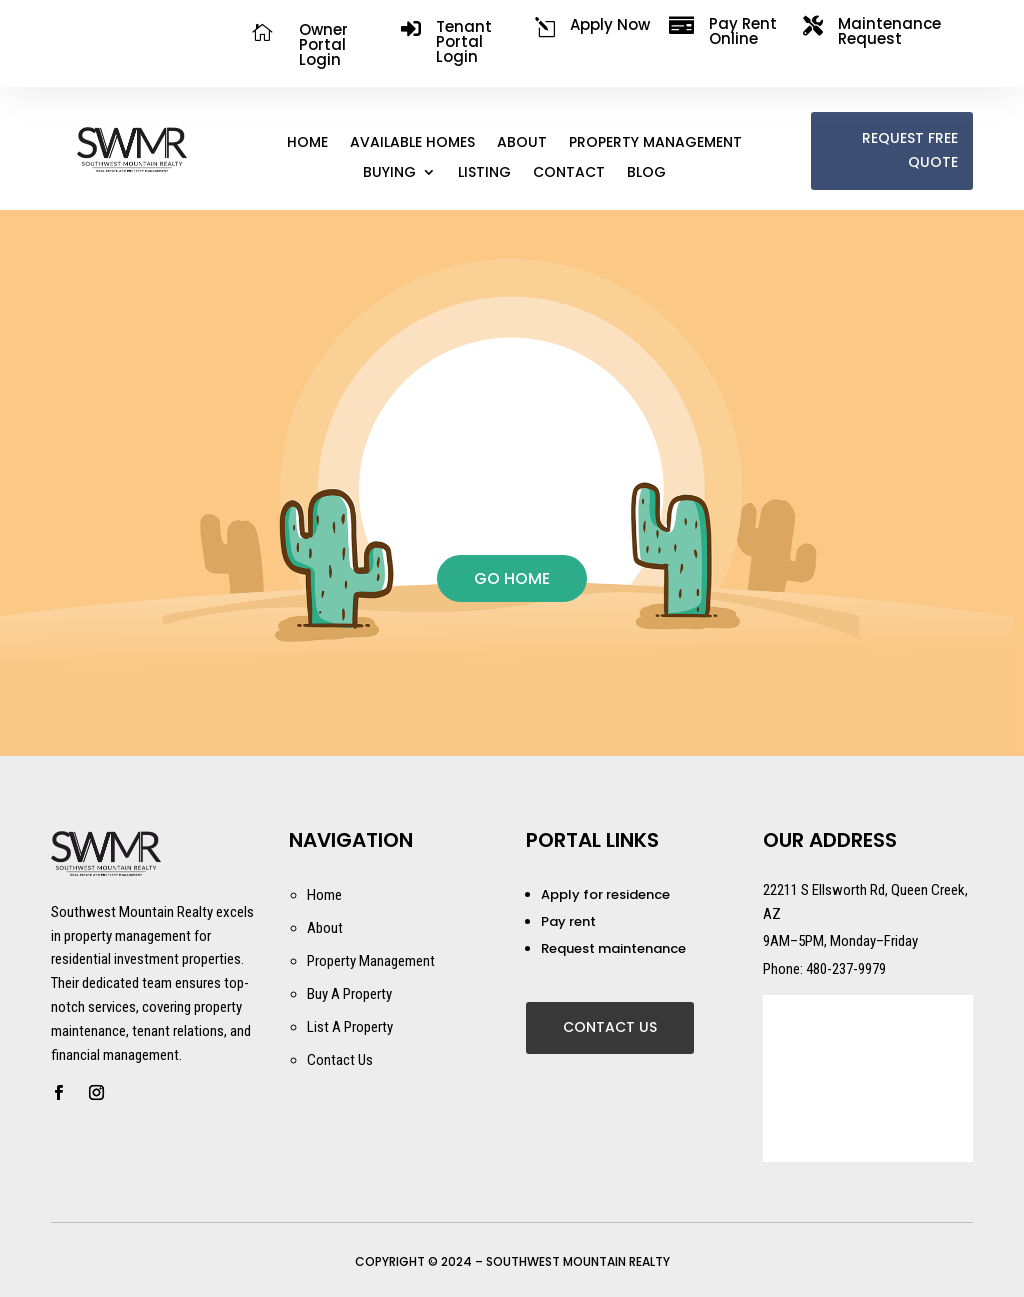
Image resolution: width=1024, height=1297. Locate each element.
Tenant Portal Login (464, 41)
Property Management (655, 143)
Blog (646, 173)
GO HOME (512, 578)
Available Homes (412, 143)
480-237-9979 (846, 969)
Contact (569, 173)
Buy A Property (349, 994)
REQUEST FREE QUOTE (910, 150)
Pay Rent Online (743, 31)
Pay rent (568, 921)
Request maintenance (613, 948)
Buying (389, 173)
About (522, 143)
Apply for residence (605, 894)
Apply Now (610, 24)
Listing (484, 173)
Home (307, 143)
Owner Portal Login (323, 44)
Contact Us (610, 1027)
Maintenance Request (889, 31)
